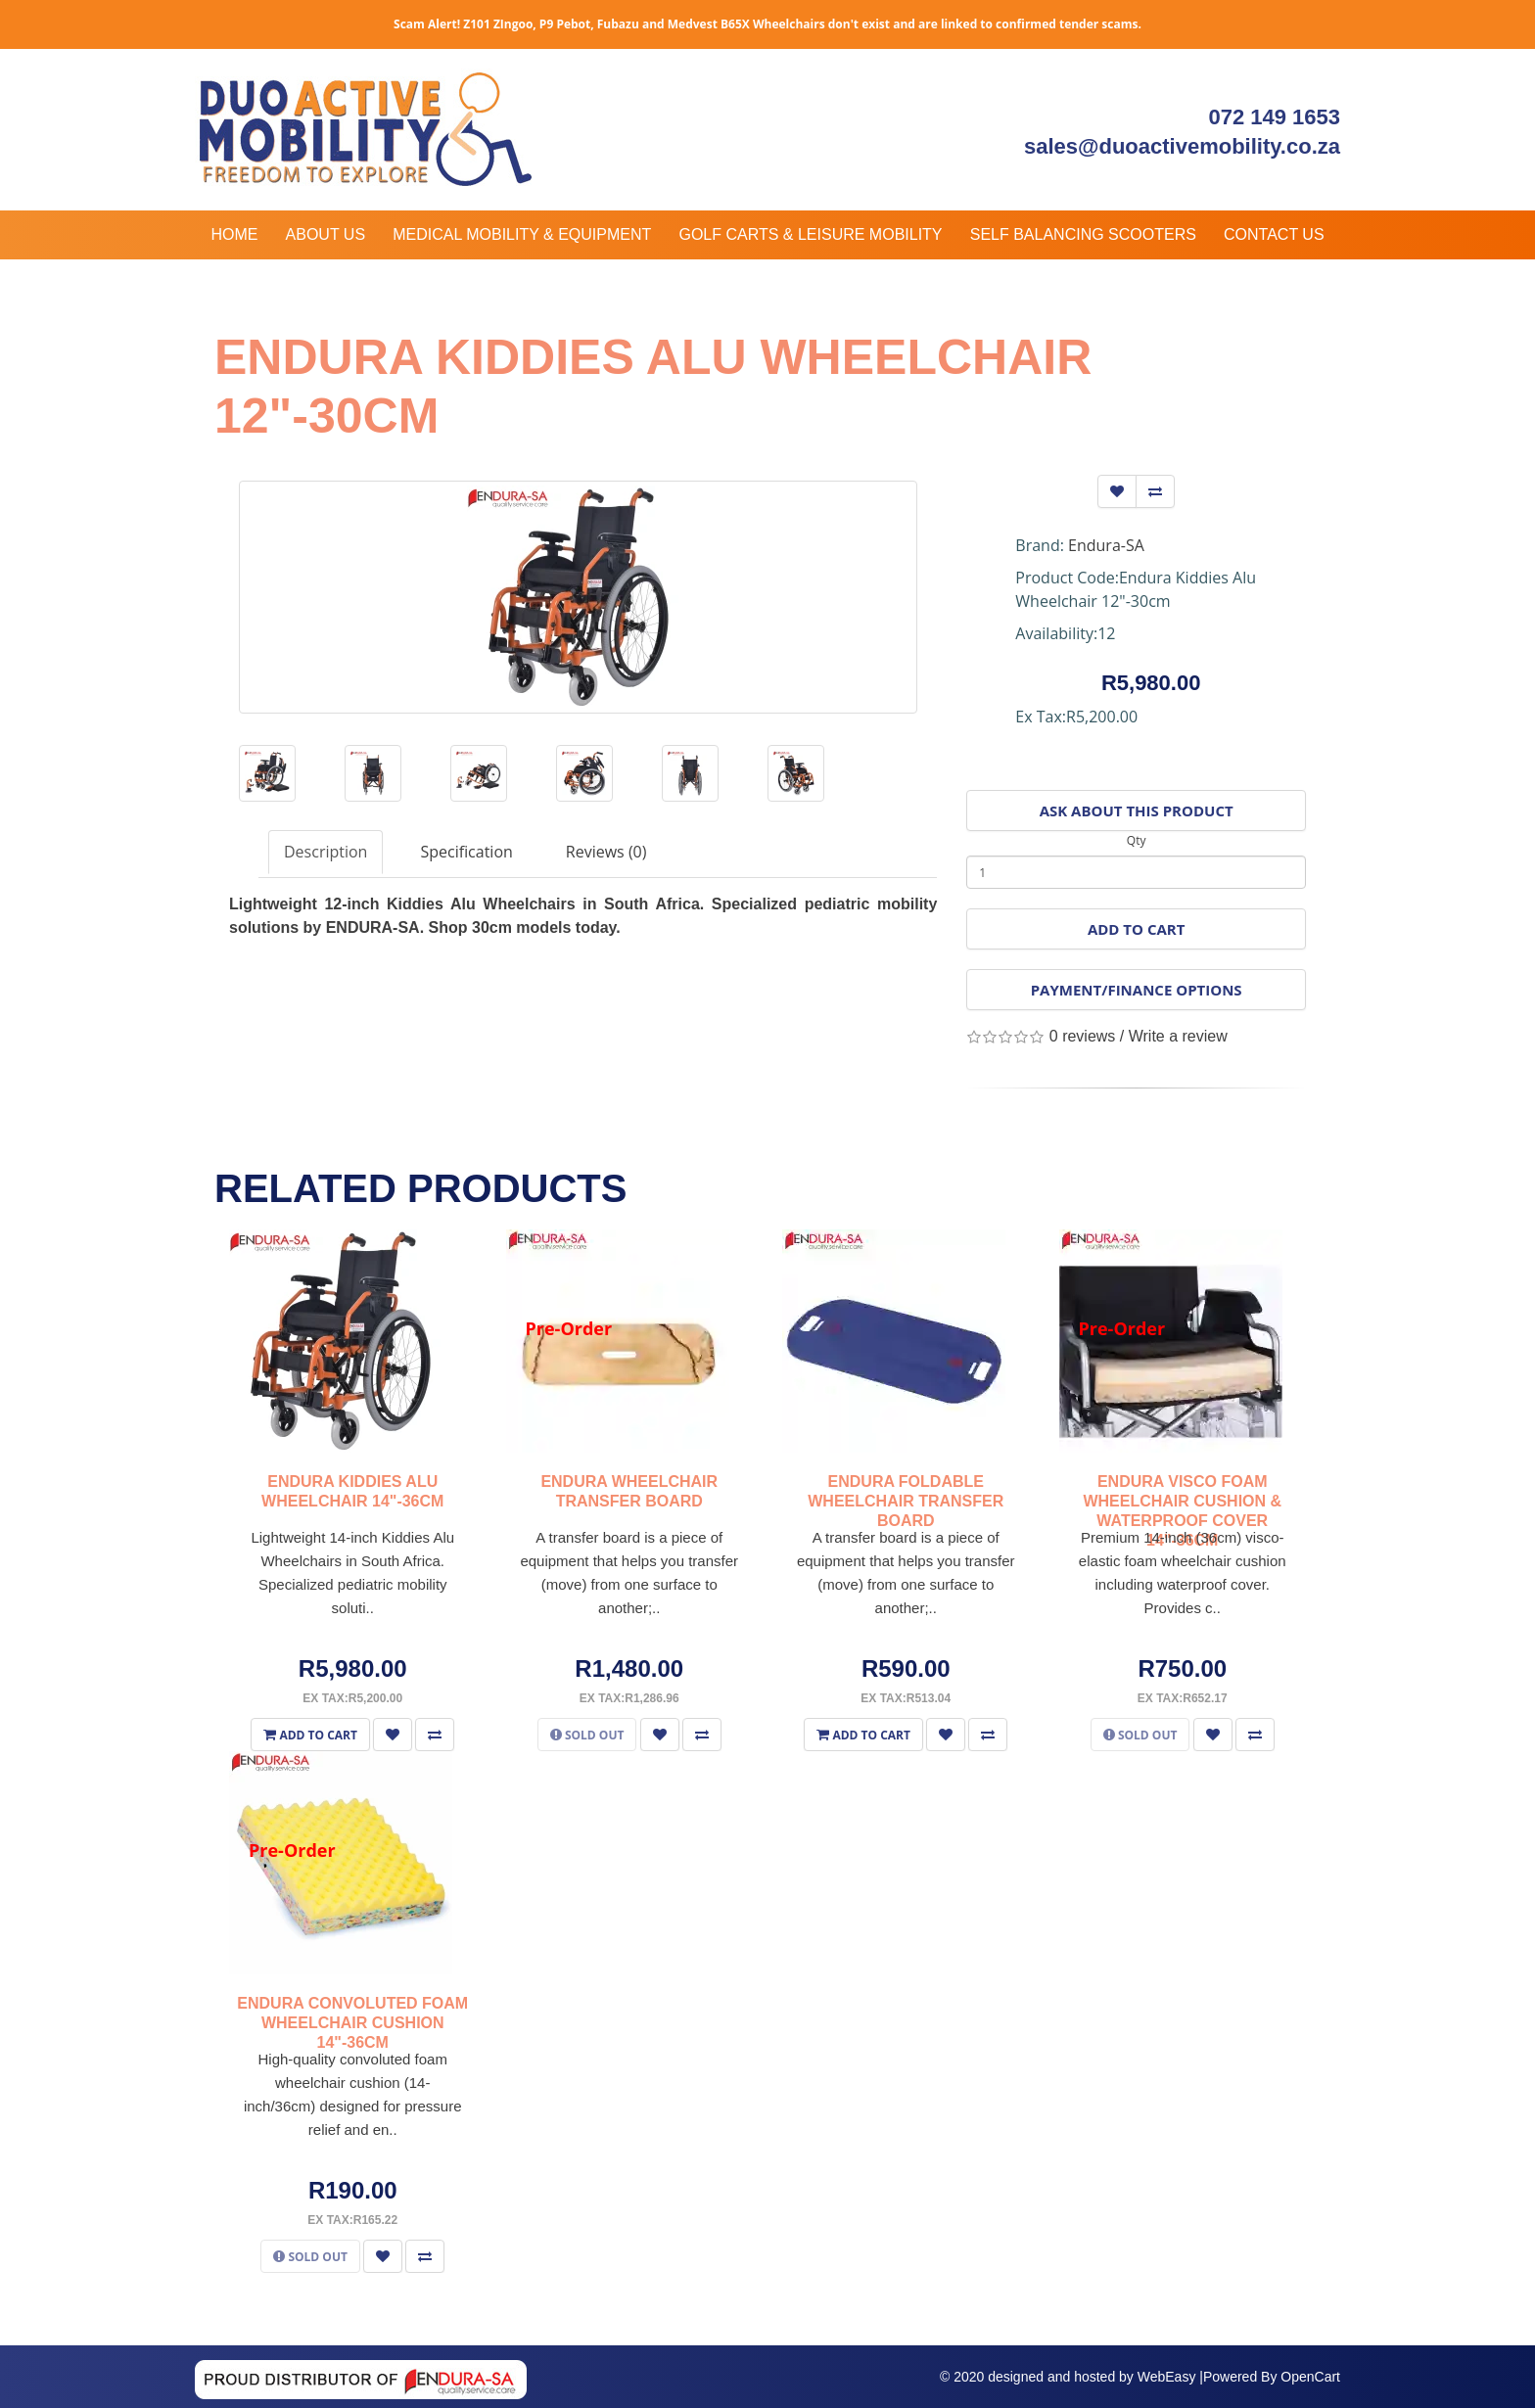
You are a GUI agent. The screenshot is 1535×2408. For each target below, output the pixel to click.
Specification (466, 851)
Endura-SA (1106, 545)
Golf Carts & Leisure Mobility (810, 234)
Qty (1136, 840)
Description (325, 851)
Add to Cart (1136, 929)
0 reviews (1082, 1036)
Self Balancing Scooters (1083, 234)
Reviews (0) (606, 851)
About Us (326, 234)
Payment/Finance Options (1136, 989)
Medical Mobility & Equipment (522, 234)
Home (233, 234)
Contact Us (1274, 234)
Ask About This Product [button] (1136, 810)
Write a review (1178, 1036)
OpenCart (1310, 2377)
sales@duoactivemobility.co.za (1182, 146)
